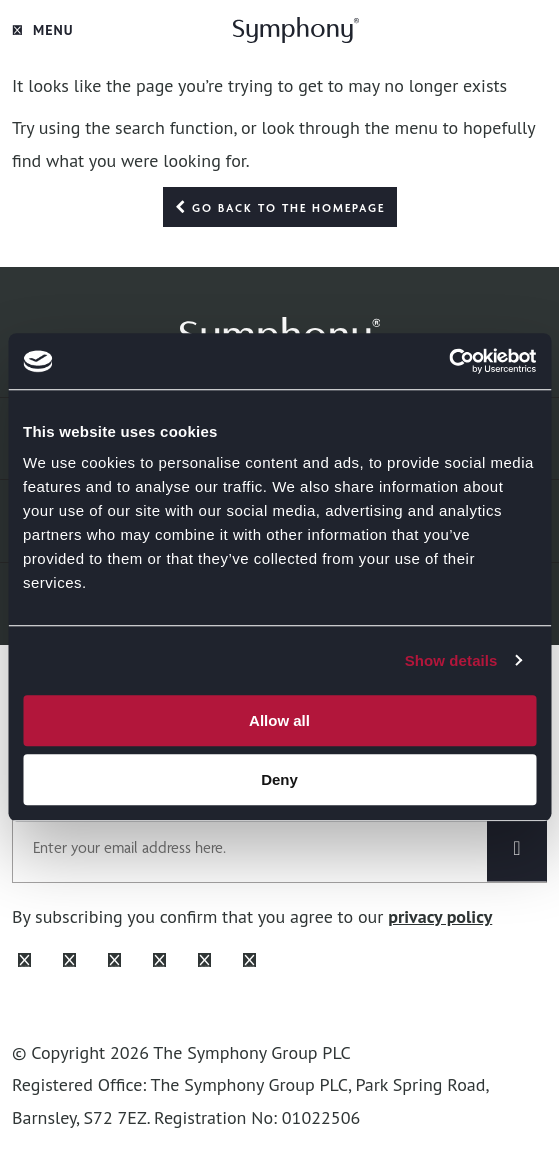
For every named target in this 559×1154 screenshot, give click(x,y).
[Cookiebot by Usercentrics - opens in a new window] (448, 361)
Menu (43, 30)
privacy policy (440, 916)
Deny (279, 779)
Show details (451, 660)
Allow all (279, 720)
